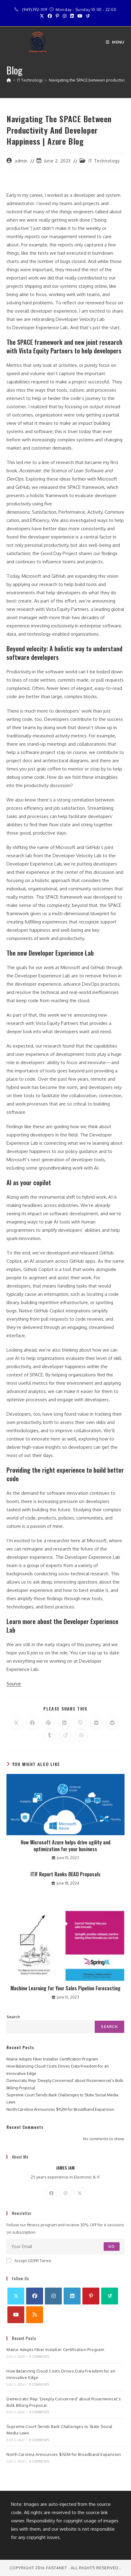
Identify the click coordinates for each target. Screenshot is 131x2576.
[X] (79, 2193)
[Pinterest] (90, 2296)
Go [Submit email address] (111, 2246)
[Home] (8, 80)
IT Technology (104, 160)
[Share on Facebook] (32, 1723)
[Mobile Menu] (115, 42)
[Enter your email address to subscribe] (65, 2246)
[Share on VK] (96, 1723)
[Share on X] (16, 1723)
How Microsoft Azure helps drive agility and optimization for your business (65, 1846)
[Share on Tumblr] (49, 1735)
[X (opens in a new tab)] (43, 16)
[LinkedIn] (72, 2296)
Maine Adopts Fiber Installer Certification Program (52, 2059)
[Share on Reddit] (112, 1723)
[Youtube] (15, 2314)
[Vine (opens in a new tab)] (87, 16)
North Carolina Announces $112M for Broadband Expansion (60, 2109)
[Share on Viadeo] (65, 1735)
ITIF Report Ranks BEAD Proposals (65, 1874)
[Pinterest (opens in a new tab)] (57, 16)
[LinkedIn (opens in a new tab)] (72, 16)
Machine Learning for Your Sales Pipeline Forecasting (65, 1988)
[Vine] (109, 2296)
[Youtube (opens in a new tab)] (80, 16)
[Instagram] (65, 2193)
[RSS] (34, 2314)
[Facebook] (51, 2193)
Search (13, 2016)
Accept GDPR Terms (28, 2260)
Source (13, 1684)
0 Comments (39, 2356)
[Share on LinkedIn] (64, 1723)
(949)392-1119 (34, 9)
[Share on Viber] (80, 1723)
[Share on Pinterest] (48, 1723)
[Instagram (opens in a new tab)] (64, 16)
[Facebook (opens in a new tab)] (50, 16)
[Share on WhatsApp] (81, 1735)
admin (21, 160)
